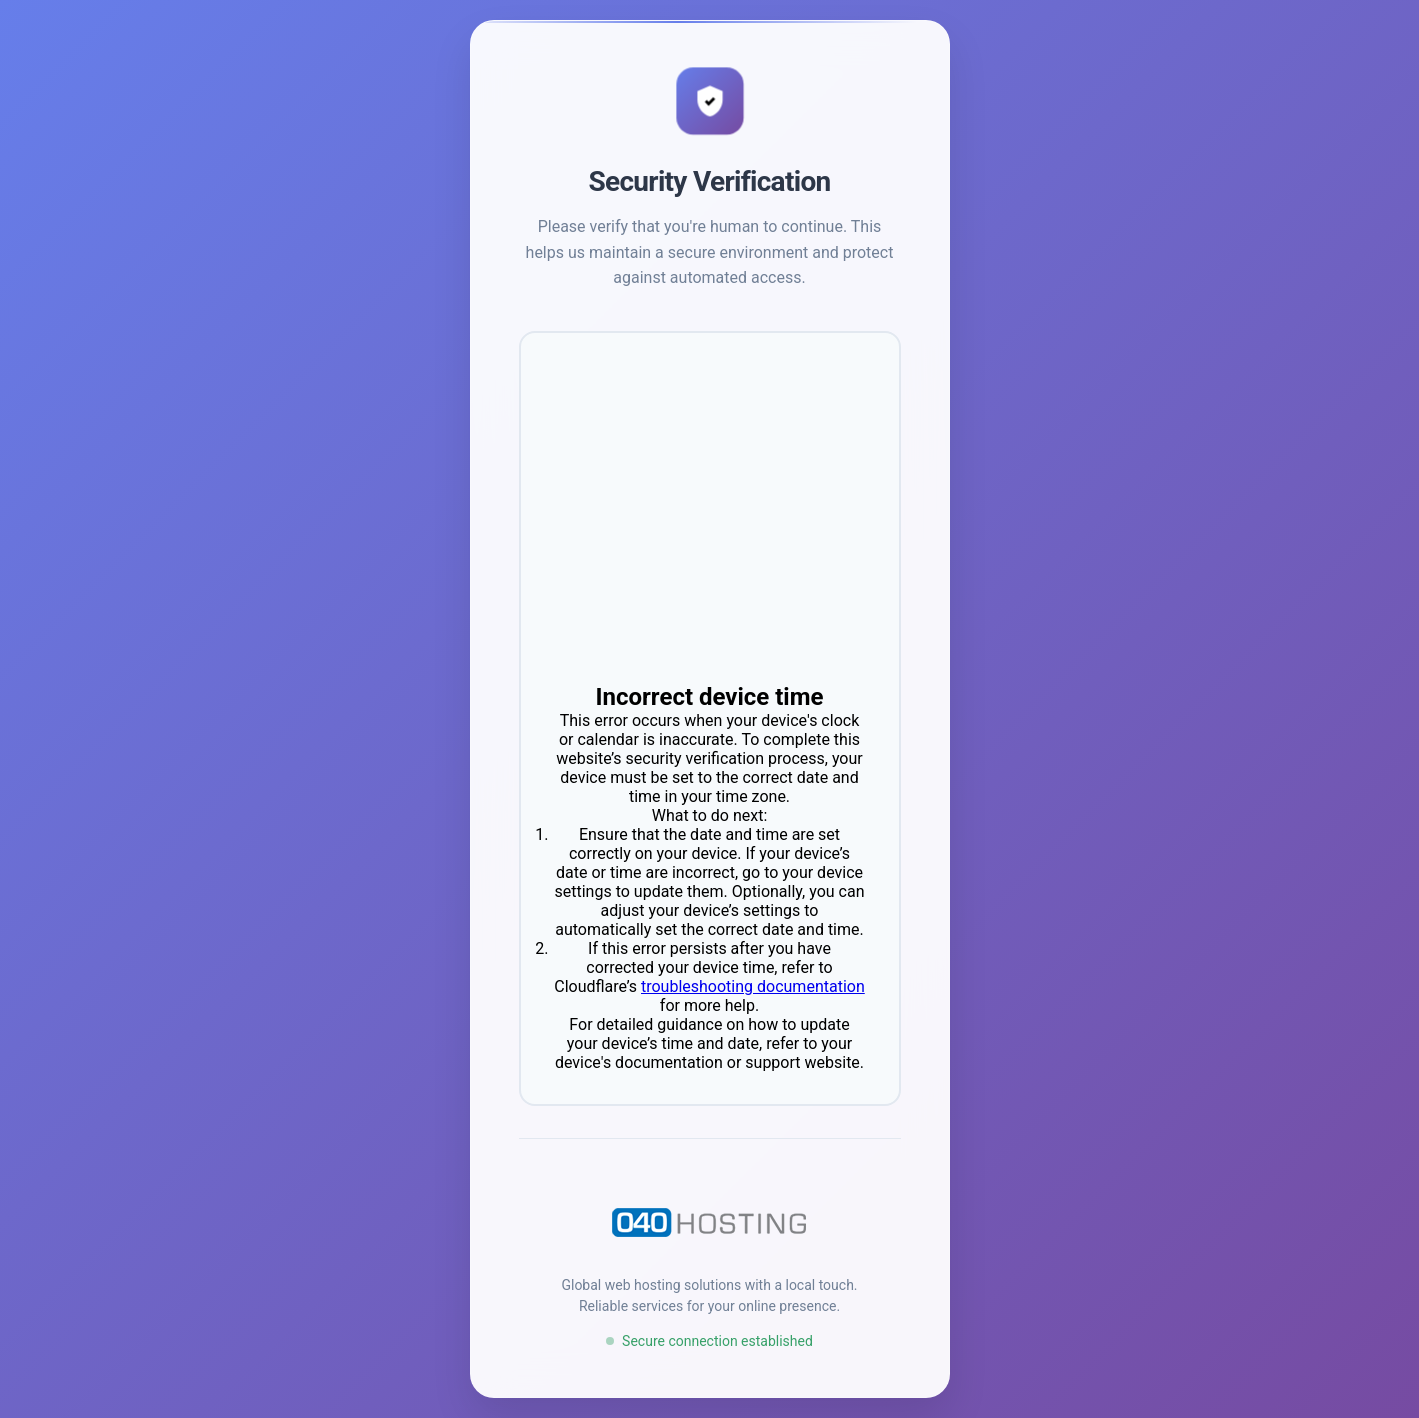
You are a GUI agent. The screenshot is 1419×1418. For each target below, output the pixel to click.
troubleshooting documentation (753, 986)
